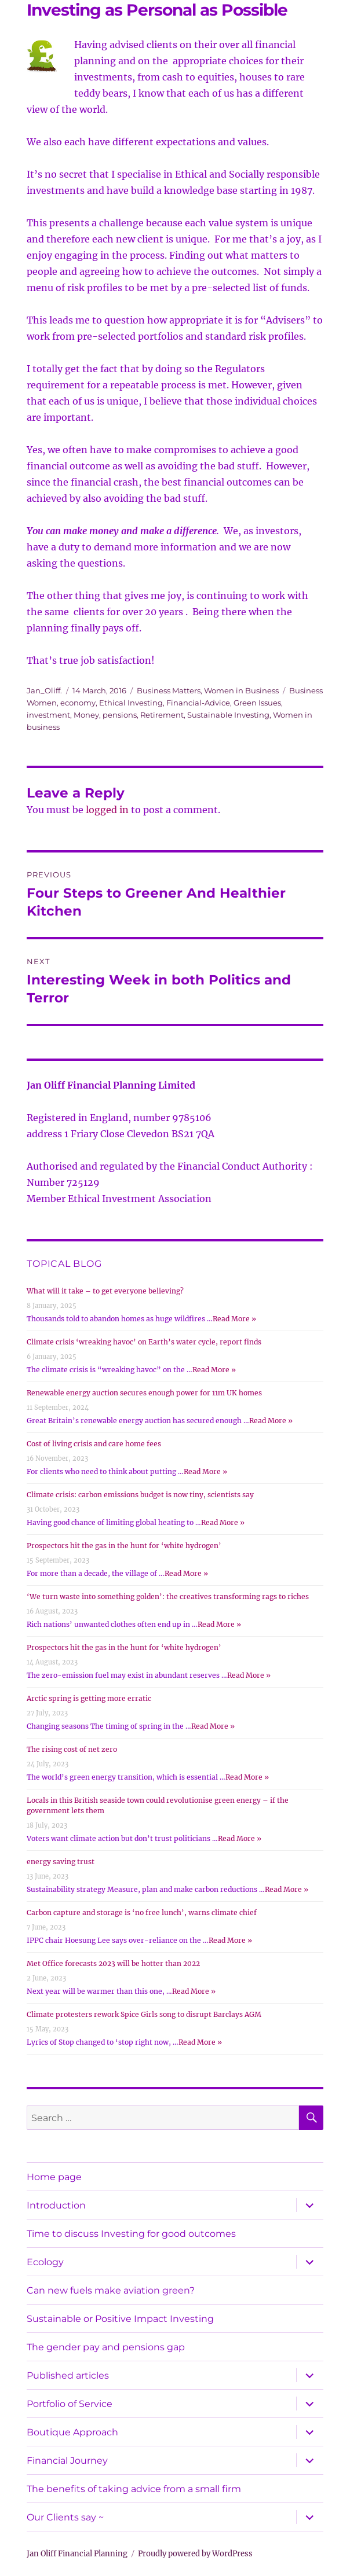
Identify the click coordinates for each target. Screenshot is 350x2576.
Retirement (162, 714)
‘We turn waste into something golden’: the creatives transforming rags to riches (168, 1596)
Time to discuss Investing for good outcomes (131, 2233)
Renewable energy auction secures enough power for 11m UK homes (144, 1392)
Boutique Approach (72, 2432)
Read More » (234, 1318)
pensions (120, 714)
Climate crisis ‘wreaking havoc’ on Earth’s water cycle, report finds (144, 1341)
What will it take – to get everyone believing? (105, 1291)
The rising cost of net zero (72, 1749)
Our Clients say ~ (65, 2517)
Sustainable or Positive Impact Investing (120, 2318)
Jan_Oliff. (44, 690)
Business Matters (168, 690)
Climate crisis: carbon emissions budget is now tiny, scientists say (140, 1494)
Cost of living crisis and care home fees (94, 1443)
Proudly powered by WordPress (195, 2554)
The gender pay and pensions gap (106, 2347)
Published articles (68, 2375)
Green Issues (257, 702)
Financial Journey (67, 2460)
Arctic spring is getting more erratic (89, 1698)
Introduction (56, 2205)
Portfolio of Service (69, 2403)
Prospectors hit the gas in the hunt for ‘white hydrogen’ (124, 1545)
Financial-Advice (198, 702)
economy (78, 702)
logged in (107, 809)
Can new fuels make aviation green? (111, 2290)
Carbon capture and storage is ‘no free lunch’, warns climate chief (142, 1912)
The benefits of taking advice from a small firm (134, 2488)
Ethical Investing (131, 702)
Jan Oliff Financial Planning (77, 2554)
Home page (54, 2176)
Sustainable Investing (228, 714)
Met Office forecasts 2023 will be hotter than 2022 (113, 1963)
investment (48, 714)
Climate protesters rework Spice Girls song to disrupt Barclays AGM (144, 2014)
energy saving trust (60, 1861)
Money (86, 714)
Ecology (45, 2262)
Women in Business (241, 690)
